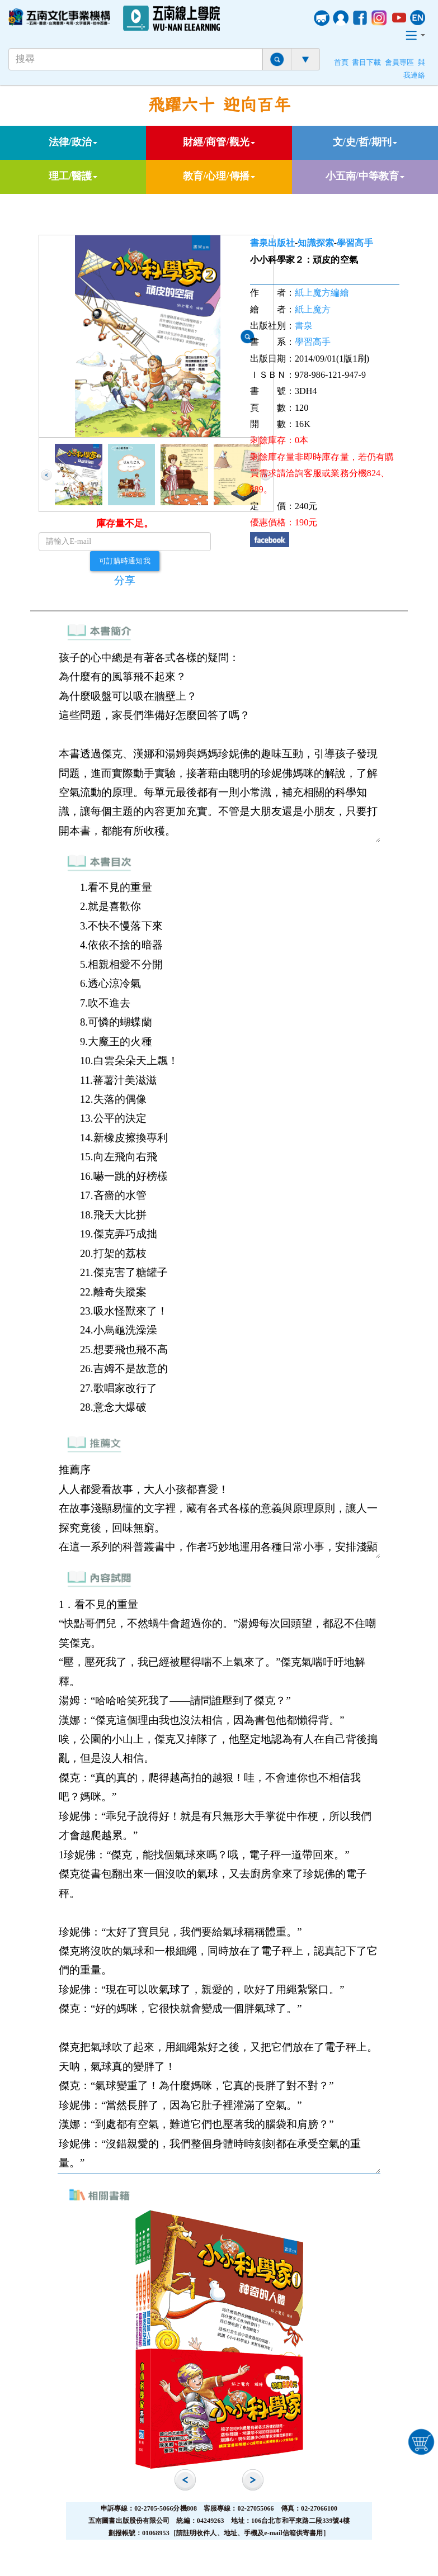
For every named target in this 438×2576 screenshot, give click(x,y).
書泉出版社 (272, 243)
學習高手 (355, 243)
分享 (124, 580)
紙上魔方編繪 (322, 292)
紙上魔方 (313, 309)
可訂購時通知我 (124, 561)
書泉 (304, 325)
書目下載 (366, 63)
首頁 (341, 63)
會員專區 (399, 63)
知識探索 (315, 243)
